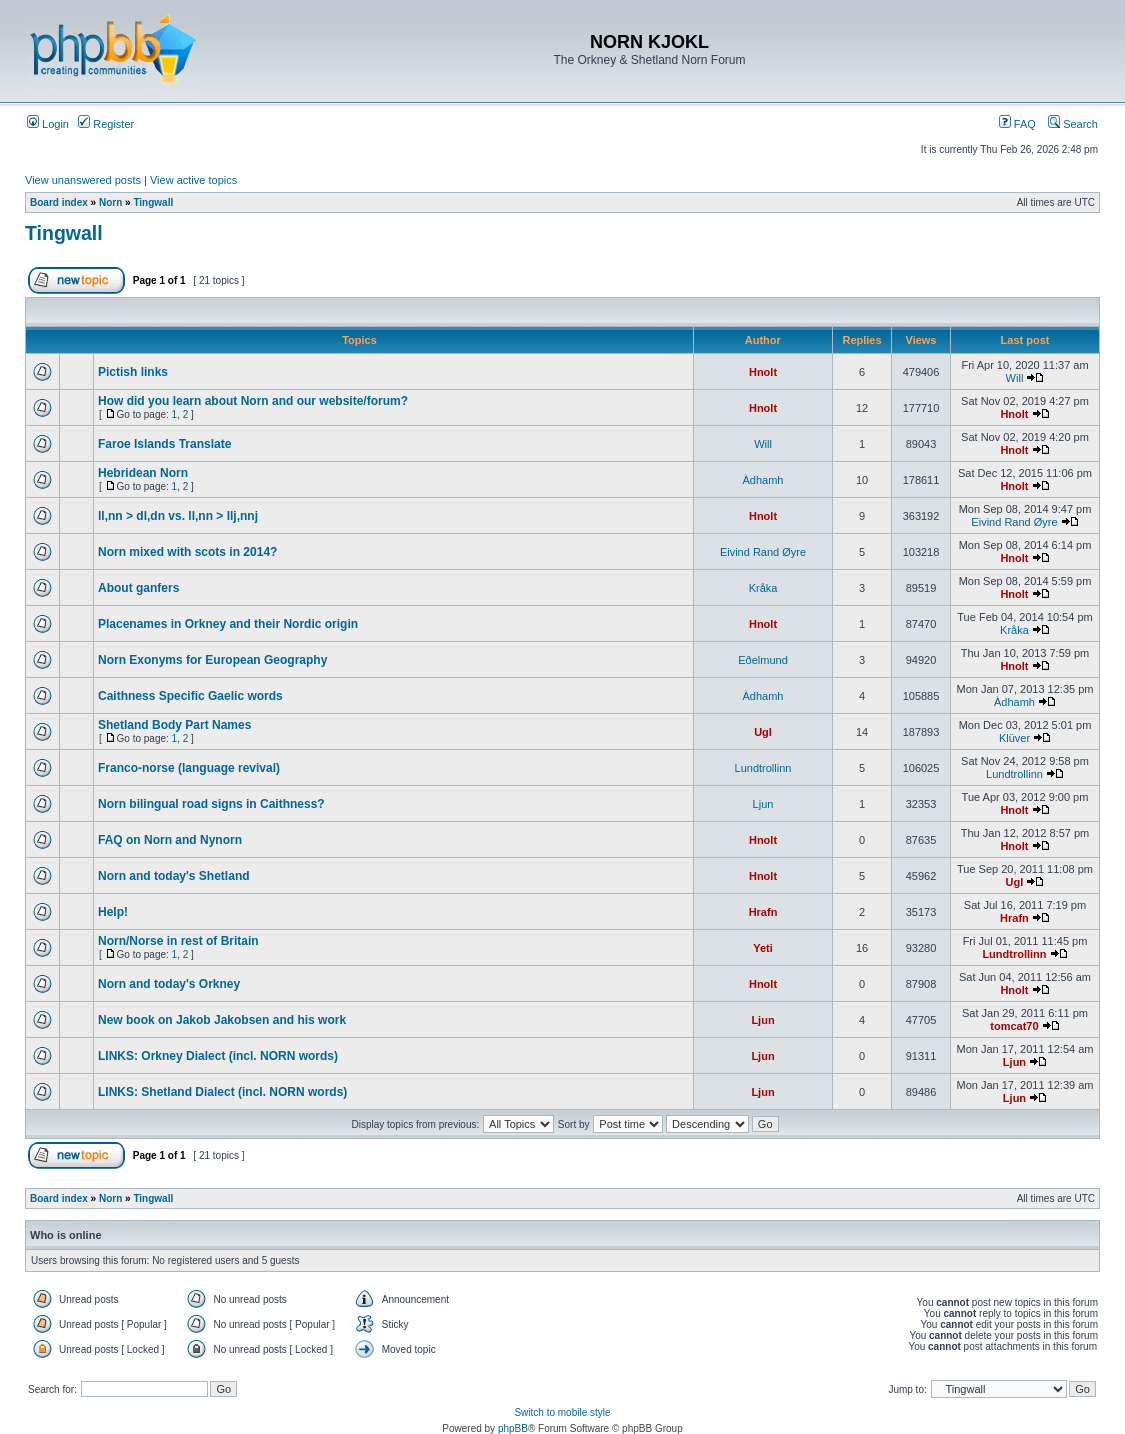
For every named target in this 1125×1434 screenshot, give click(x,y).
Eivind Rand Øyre (1014, 522)
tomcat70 (1014, 1026)
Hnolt (763, 372)
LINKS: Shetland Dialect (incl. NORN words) (222, 1092)
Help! (113, 912)
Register (106, 124)
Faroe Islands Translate (164, 444)
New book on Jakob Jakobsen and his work (222, 1020)
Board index (59, 202)
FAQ (1017, 124)
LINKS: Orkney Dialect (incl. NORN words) (218, 1056)
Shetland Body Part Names (174, 725)
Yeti (763, 948)
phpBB (513, 1428)
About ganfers (138, 588)
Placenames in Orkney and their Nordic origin (228, 624)
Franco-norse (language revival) (189, 768)
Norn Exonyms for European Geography (212, 660)
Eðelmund (763, 660)
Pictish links (133, 372)
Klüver (1014, 738)
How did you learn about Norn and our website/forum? (253, 401)
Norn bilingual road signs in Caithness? (211, 804)
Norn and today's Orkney (169, 984)
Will (1015, 378)
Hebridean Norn (143, 473)
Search (1073, 124)
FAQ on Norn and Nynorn (170, 840)
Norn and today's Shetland (174, 876)
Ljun (763, 804)
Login (48, 124)
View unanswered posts (83, 180)
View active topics (193, 180)
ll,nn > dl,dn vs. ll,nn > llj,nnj (178, 516)
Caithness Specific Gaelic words (190, 696)
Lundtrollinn (763, 768)
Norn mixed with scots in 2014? (187, 552)
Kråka (763, 588)
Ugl (763, 732)
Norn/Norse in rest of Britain (178, 941)
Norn (110, 202)
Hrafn (763, 912)
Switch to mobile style (562, 1412)
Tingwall (153, 202)
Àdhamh (763, 480)
